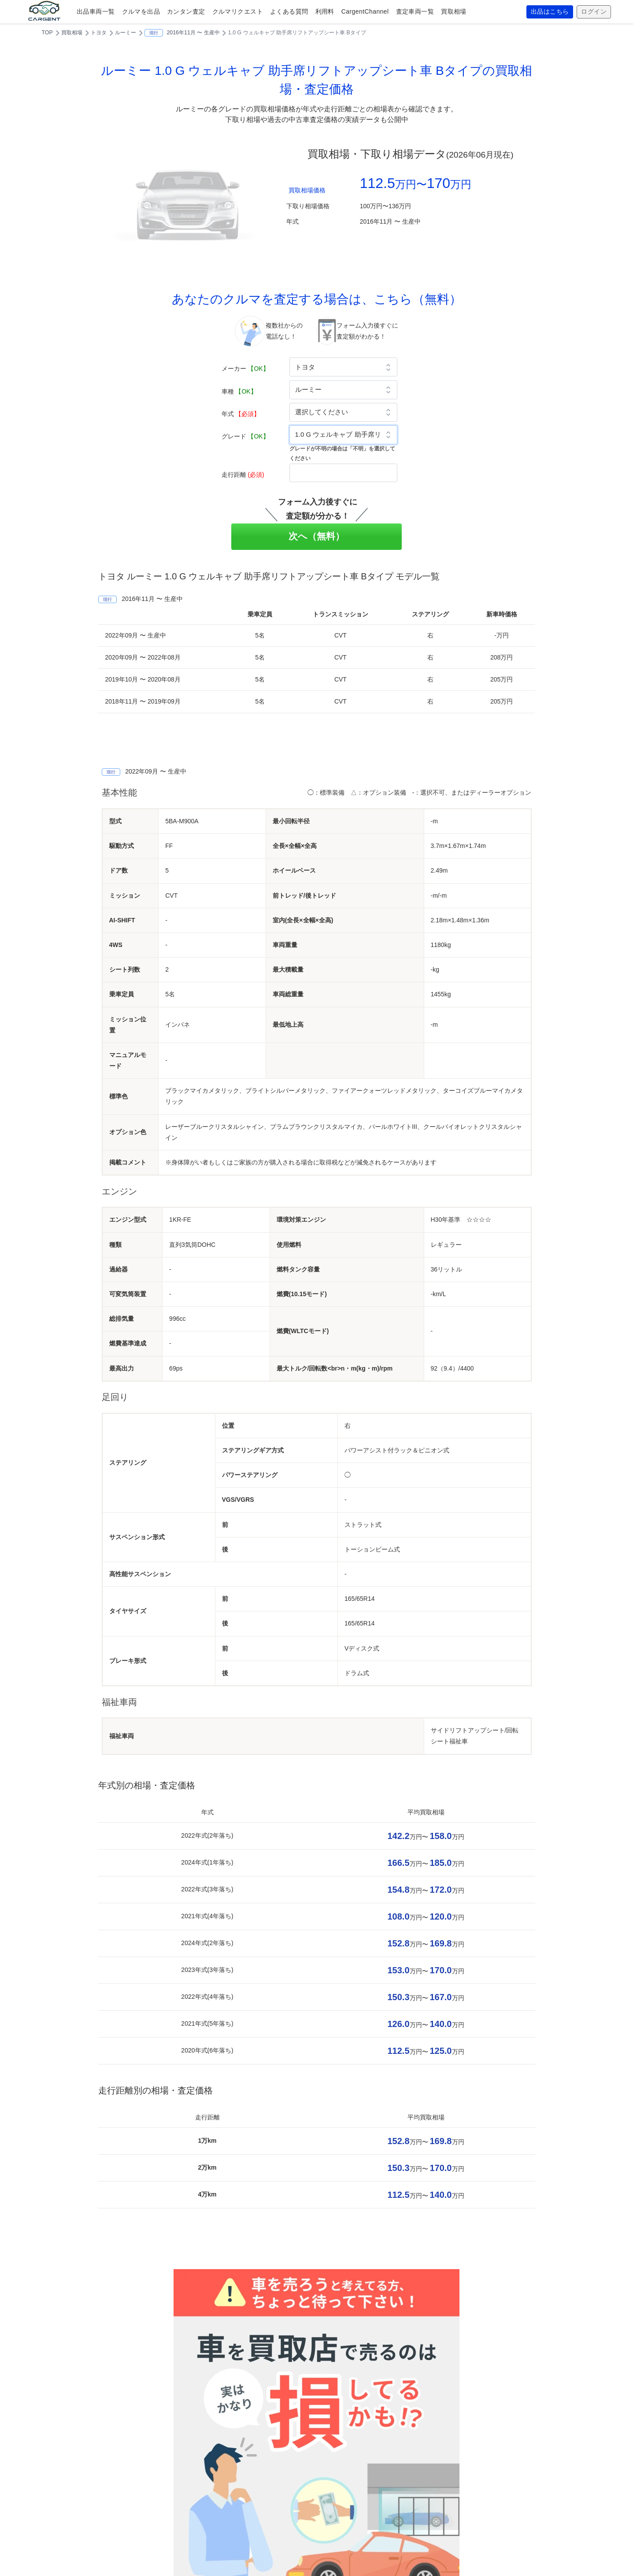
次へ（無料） (316, 536)
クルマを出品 (141, 11)
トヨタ (99, 32)
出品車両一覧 (96, 11)
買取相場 (453, 11)
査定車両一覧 (415, 11)
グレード (245, 436)
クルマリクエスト (237, 11)
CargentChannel (365, 11)
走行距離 (243, 474)
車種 (239, 391)
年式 (241, 413)
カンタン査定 (186, 11)
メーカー (245, 368)
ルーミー (125, 32)
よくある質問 (289, 11)
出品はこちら (550, 11)
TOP (47, 32)
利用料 (324, 11)
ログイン (594, 11)
